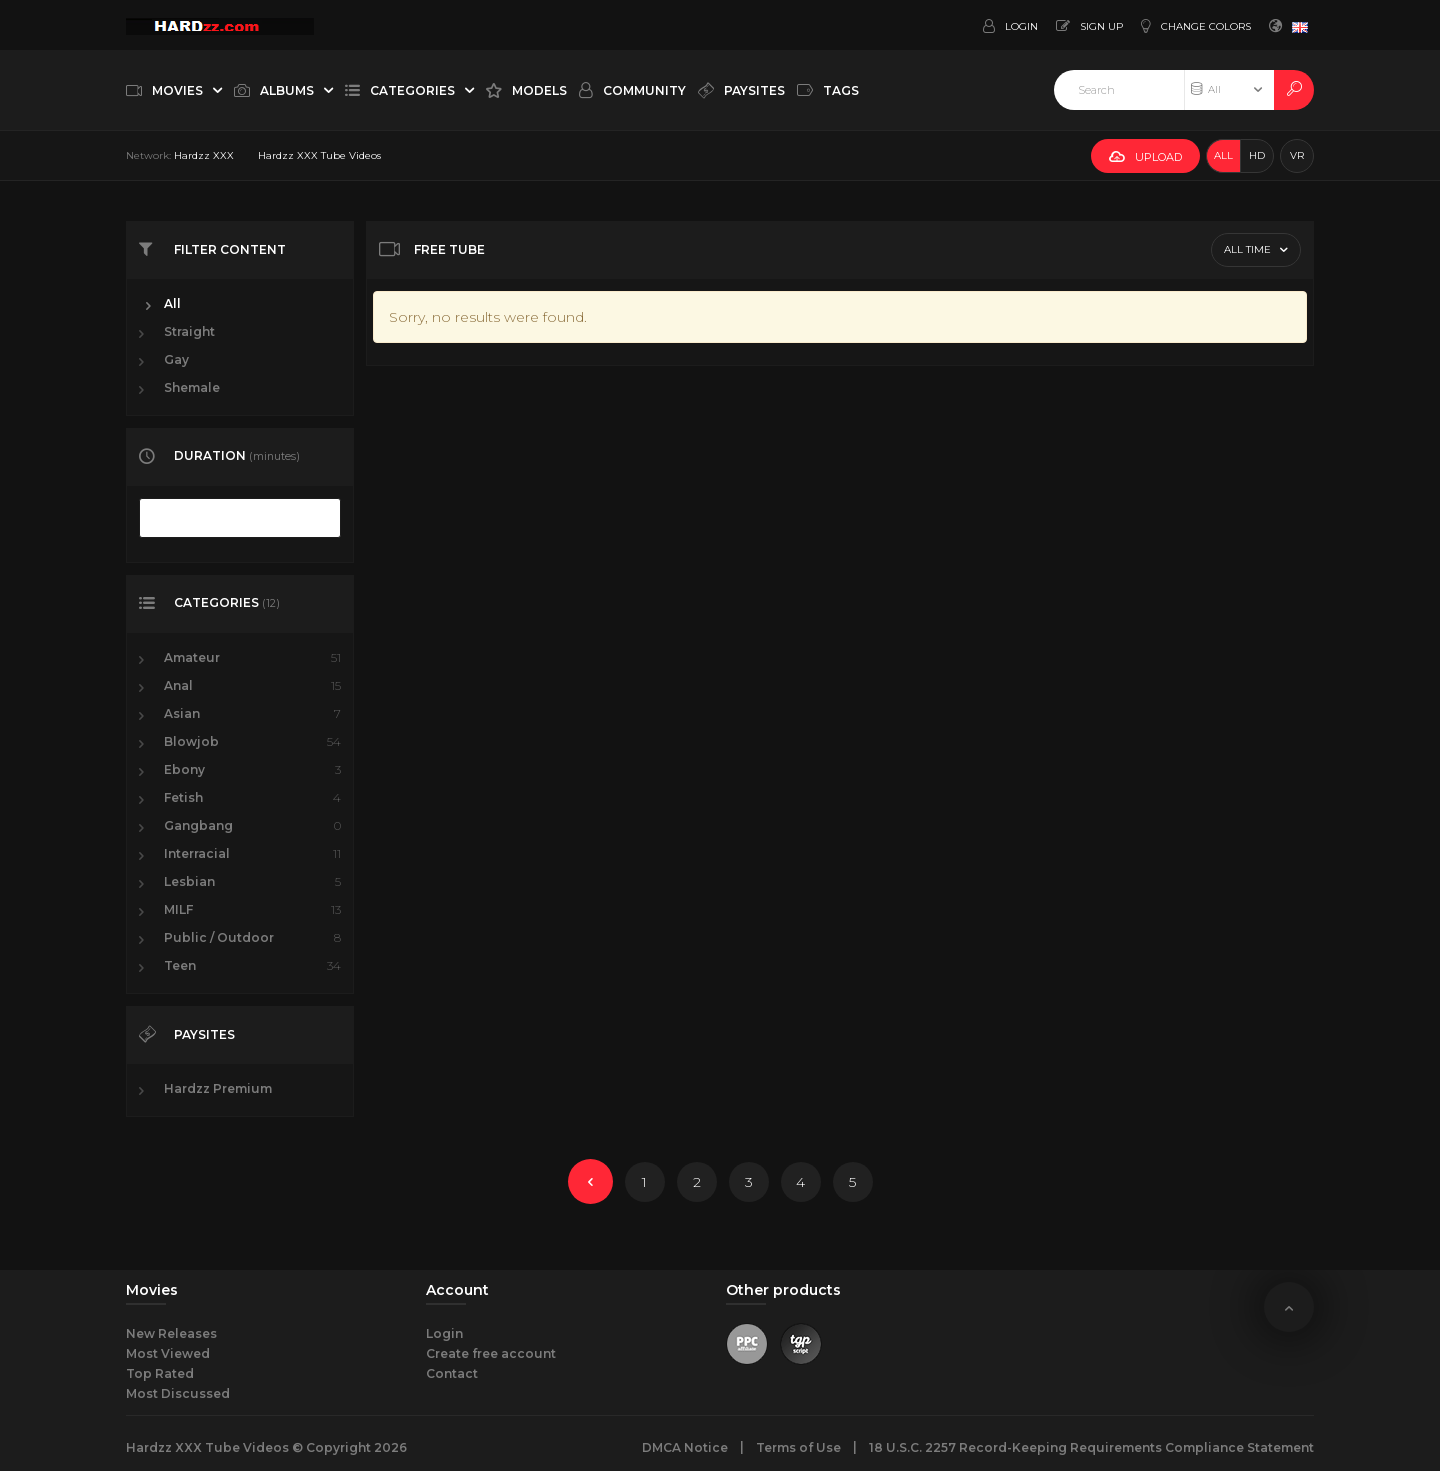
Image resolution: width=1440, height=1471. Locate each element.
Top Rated (160, 1373)
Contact (452, 1373)
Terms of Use (798, 1447)
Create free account (491, 1353)
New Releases (171, 1333)
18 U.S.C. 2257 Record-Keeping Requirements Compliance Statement (1091, 1447)
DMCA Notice (685, 1447)
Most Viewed (168, 1353)
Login (444, 1333)
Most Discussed (178, 1393)
